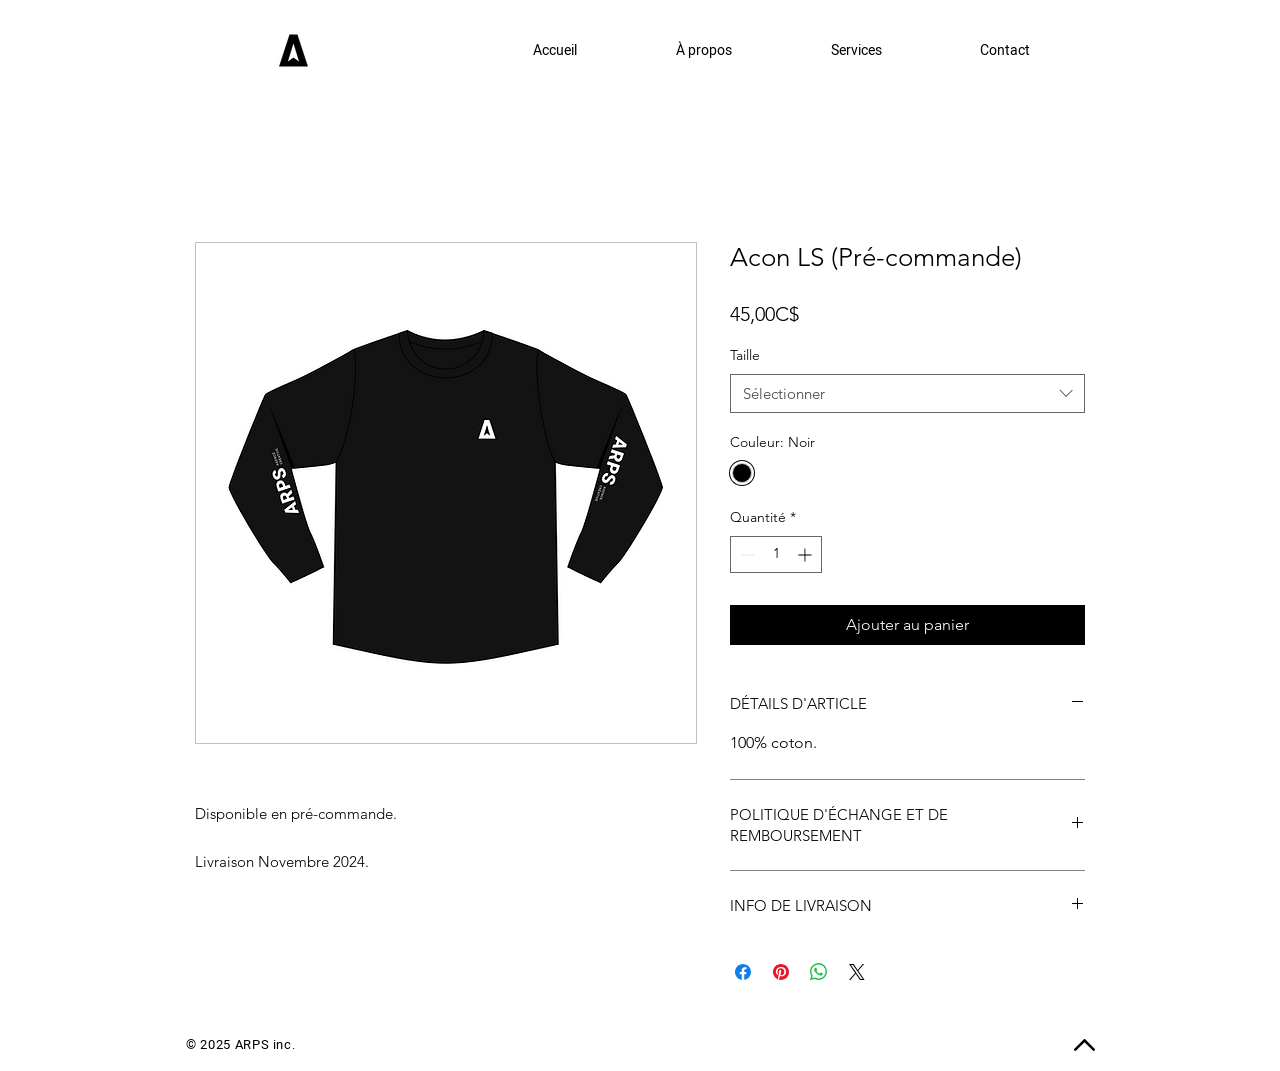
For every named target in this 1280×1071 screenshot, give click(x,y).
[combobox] (907, 393)
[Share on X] (857, 972)
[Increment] (806, 554)
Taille (745, 355)
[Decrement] (745, 554)
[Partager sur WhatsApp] (819, 972)
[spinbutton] (776, 554)
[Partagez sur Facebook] (743, 972)
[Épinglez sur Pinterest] (781, 972)
